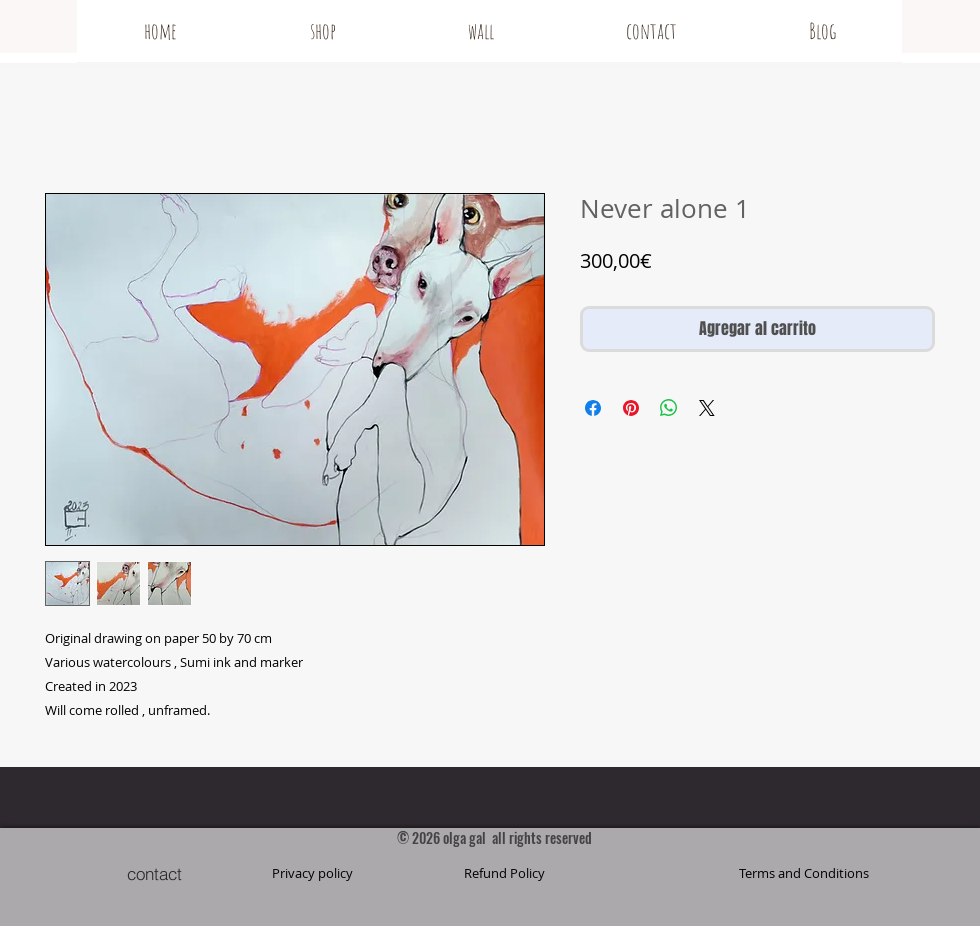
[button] (804, 873)
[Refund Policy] (504, 873)
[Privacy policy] (312, 873)
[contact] (154, 873)
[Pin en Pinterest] (631, 408)
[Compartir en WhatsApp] (669, 408)
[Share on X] (707, 408)
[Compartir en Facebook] (593, 408)
